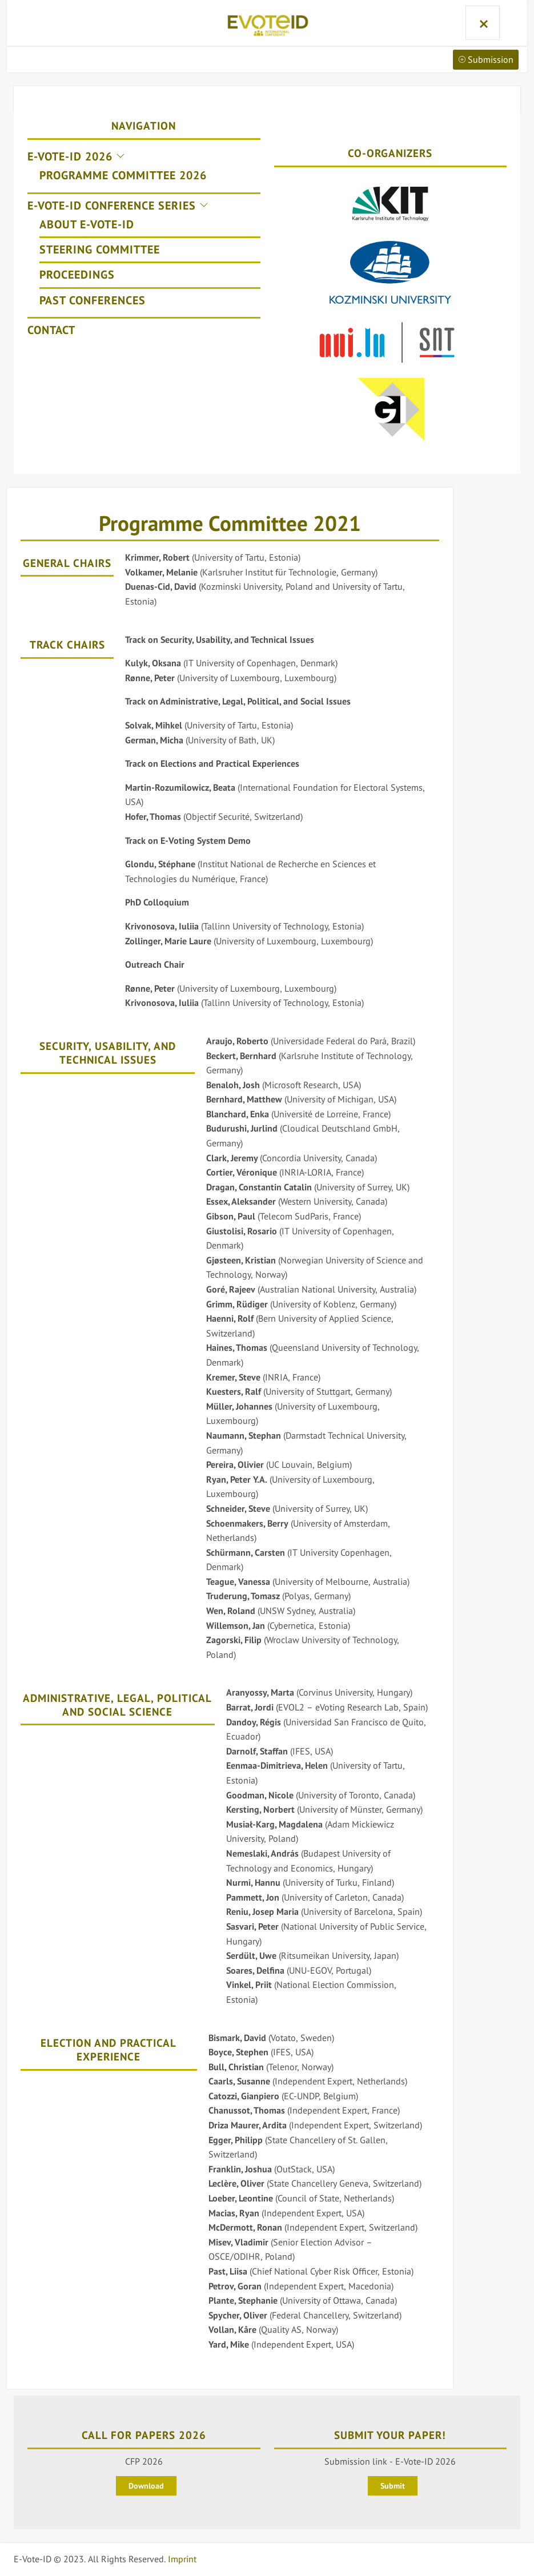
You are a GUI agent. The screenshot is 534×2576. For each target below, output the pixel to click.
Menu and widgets (481, 23)
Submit (392, 2486)
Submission (486, 59)
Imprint (182, 2559)
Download (146, 2486)
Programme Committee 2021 (230, 522)
